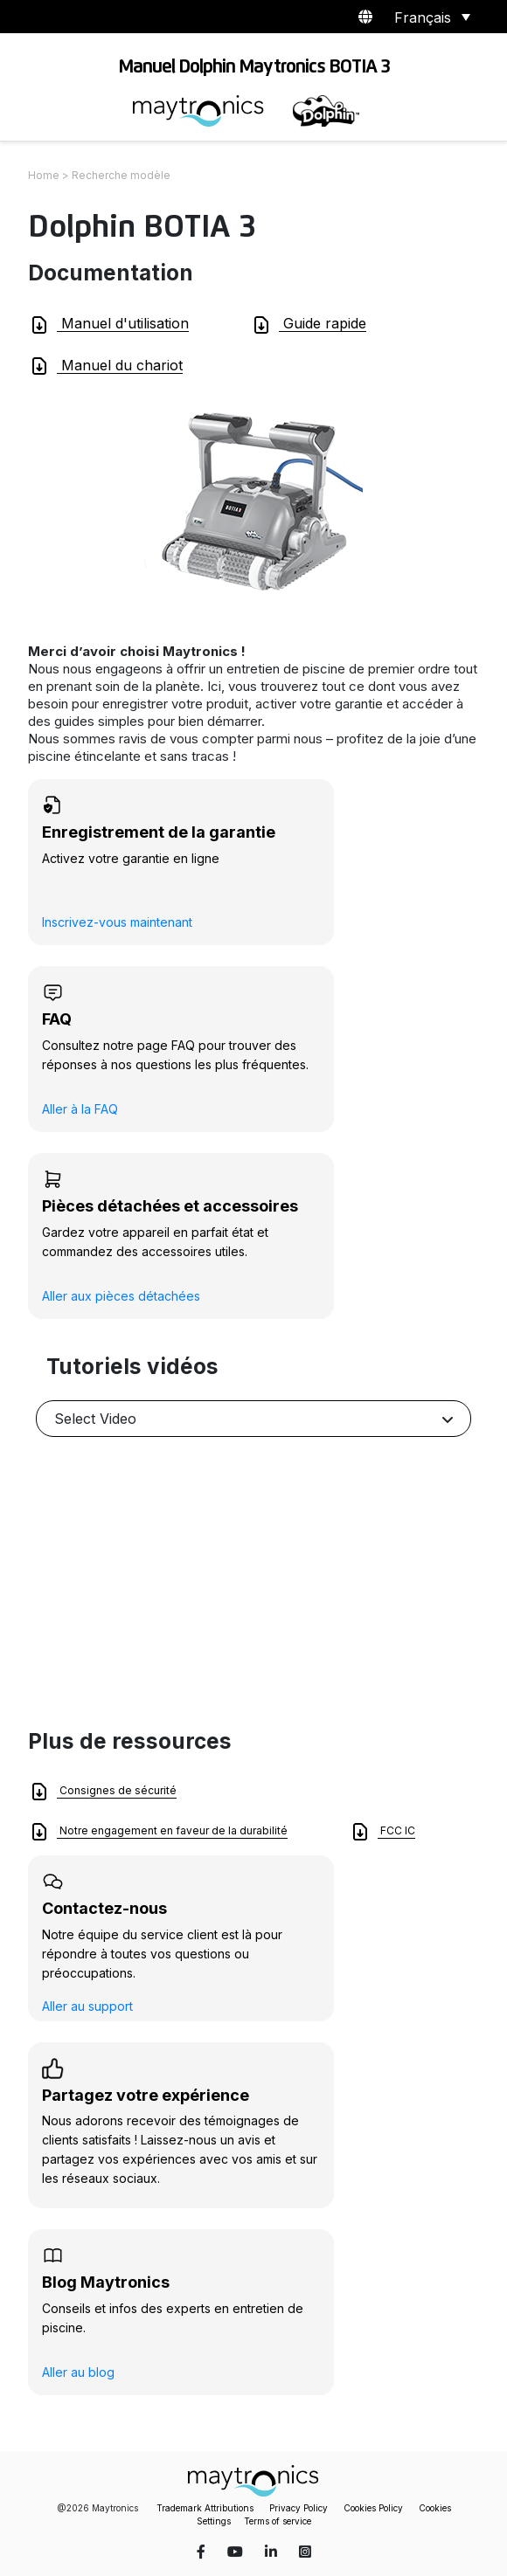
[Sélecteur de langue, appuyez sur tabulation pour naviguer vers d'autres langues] (429, 16)
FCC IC (382, 1831)
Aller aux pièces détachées (121, 1295)
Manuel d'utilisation (109, 324)
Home (43, 175)
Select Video (95, 1418)
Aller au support (87, 2006)
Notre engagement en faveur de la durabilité (158, 1831)
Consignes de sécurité (103, 1791)
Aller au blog (78, 2372)
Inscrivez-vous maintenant (117, 922)
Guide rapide (308, 324)
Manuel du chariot (106, 366)
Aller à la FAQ (80, 1109)
